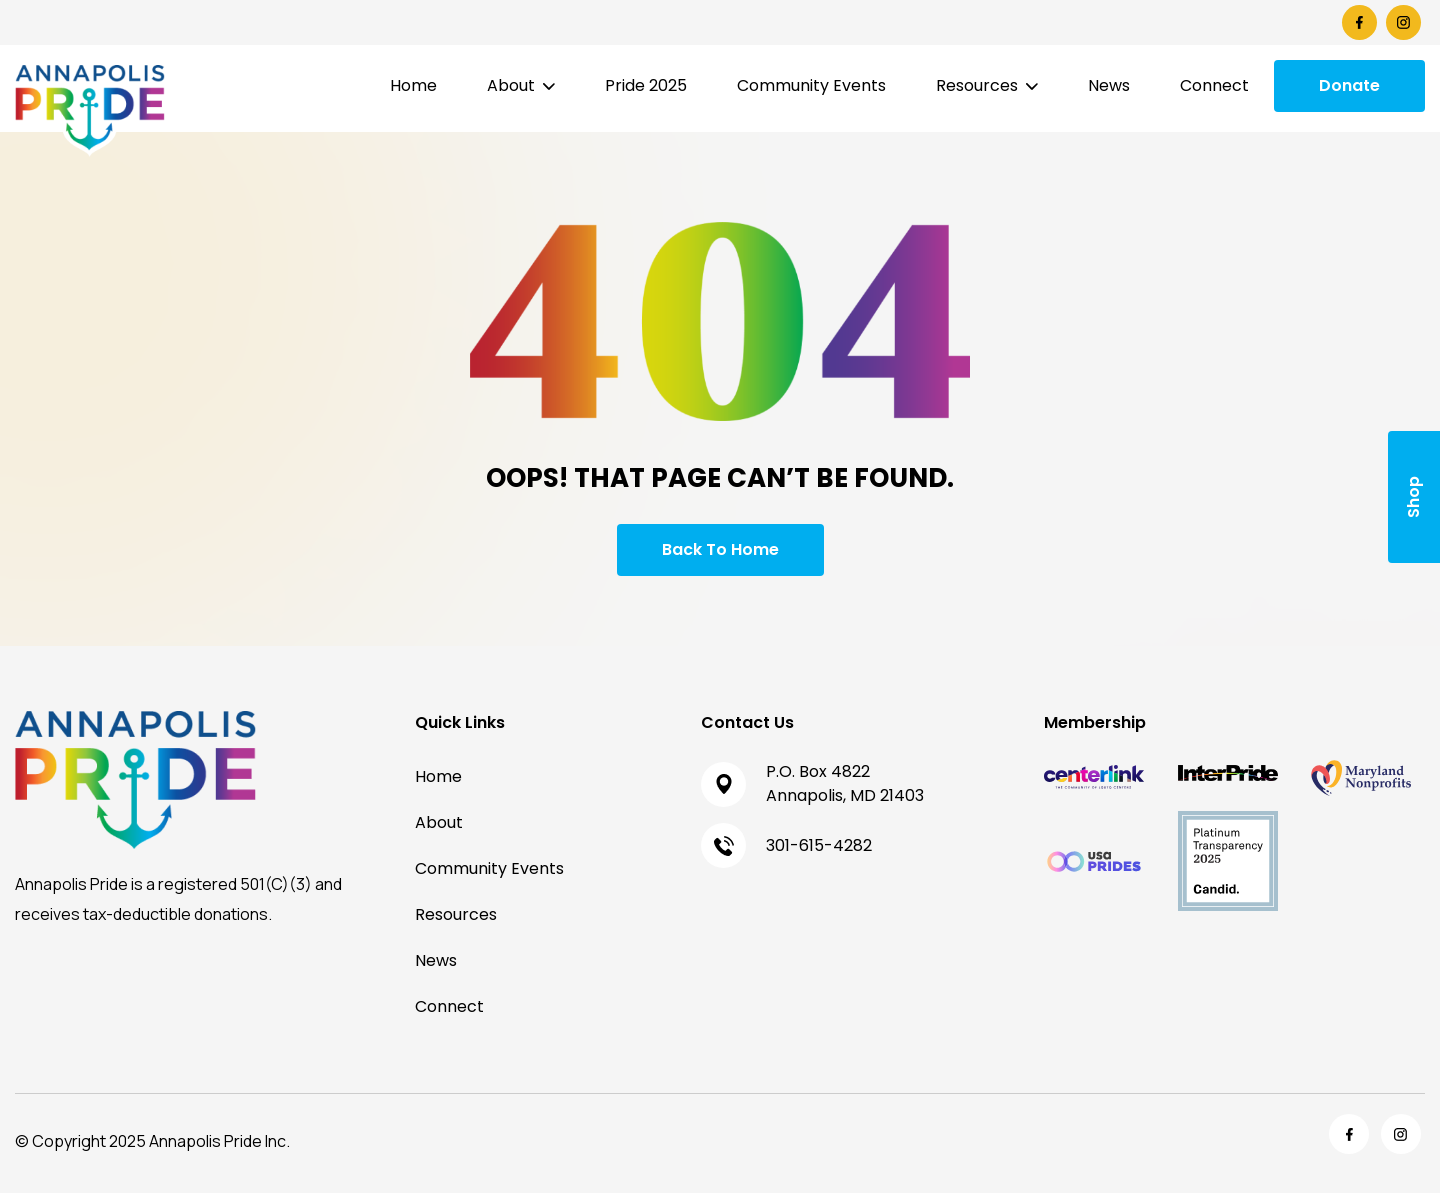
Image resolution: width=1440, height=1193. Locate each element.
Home (413, 85)
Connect (1214, 85)
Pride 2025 (646, 85)
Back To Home (720, 549)
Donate (1349, 85)
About (511, 85)
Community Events (811, 85)
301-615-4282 (819, 845)
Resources (977, 85)
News (1109, 85)
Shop (1413, 497)
